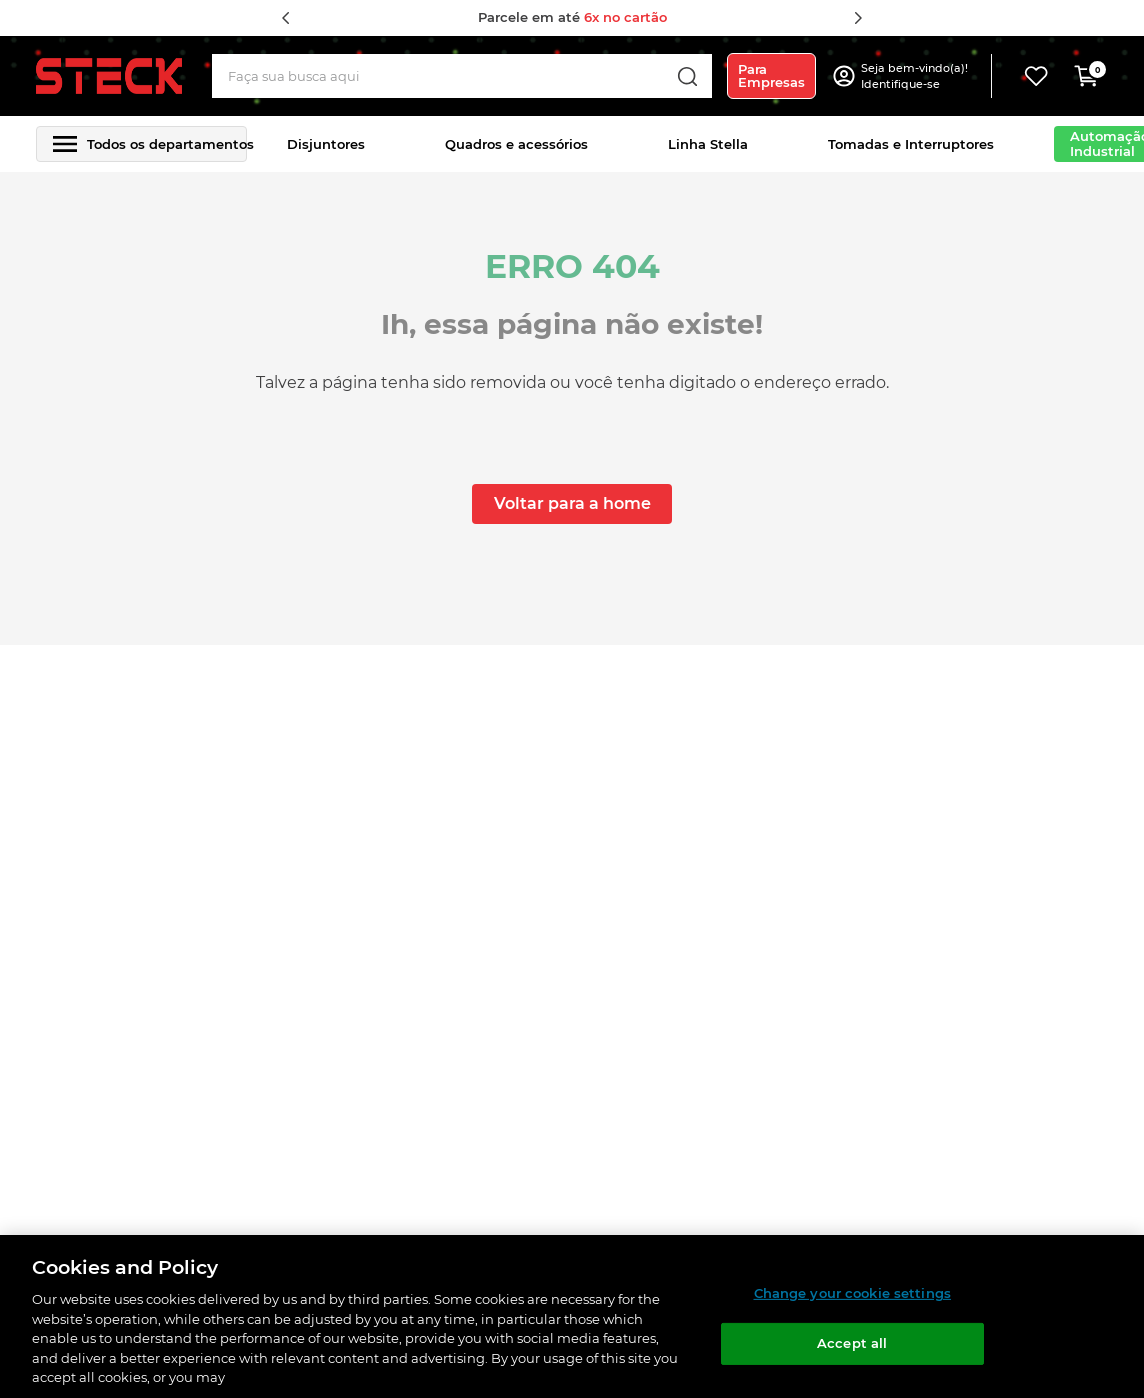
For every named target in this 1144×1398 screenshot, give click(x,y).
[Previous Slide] (286, 18)
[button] (917, 76)
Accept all (852, 1343)
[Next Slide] (858, 18)
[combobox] (462, 76)
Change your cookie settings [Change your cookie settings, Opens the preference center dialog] (853, 1293)
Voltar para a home (572, 503)
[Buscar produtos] (687, 76)
